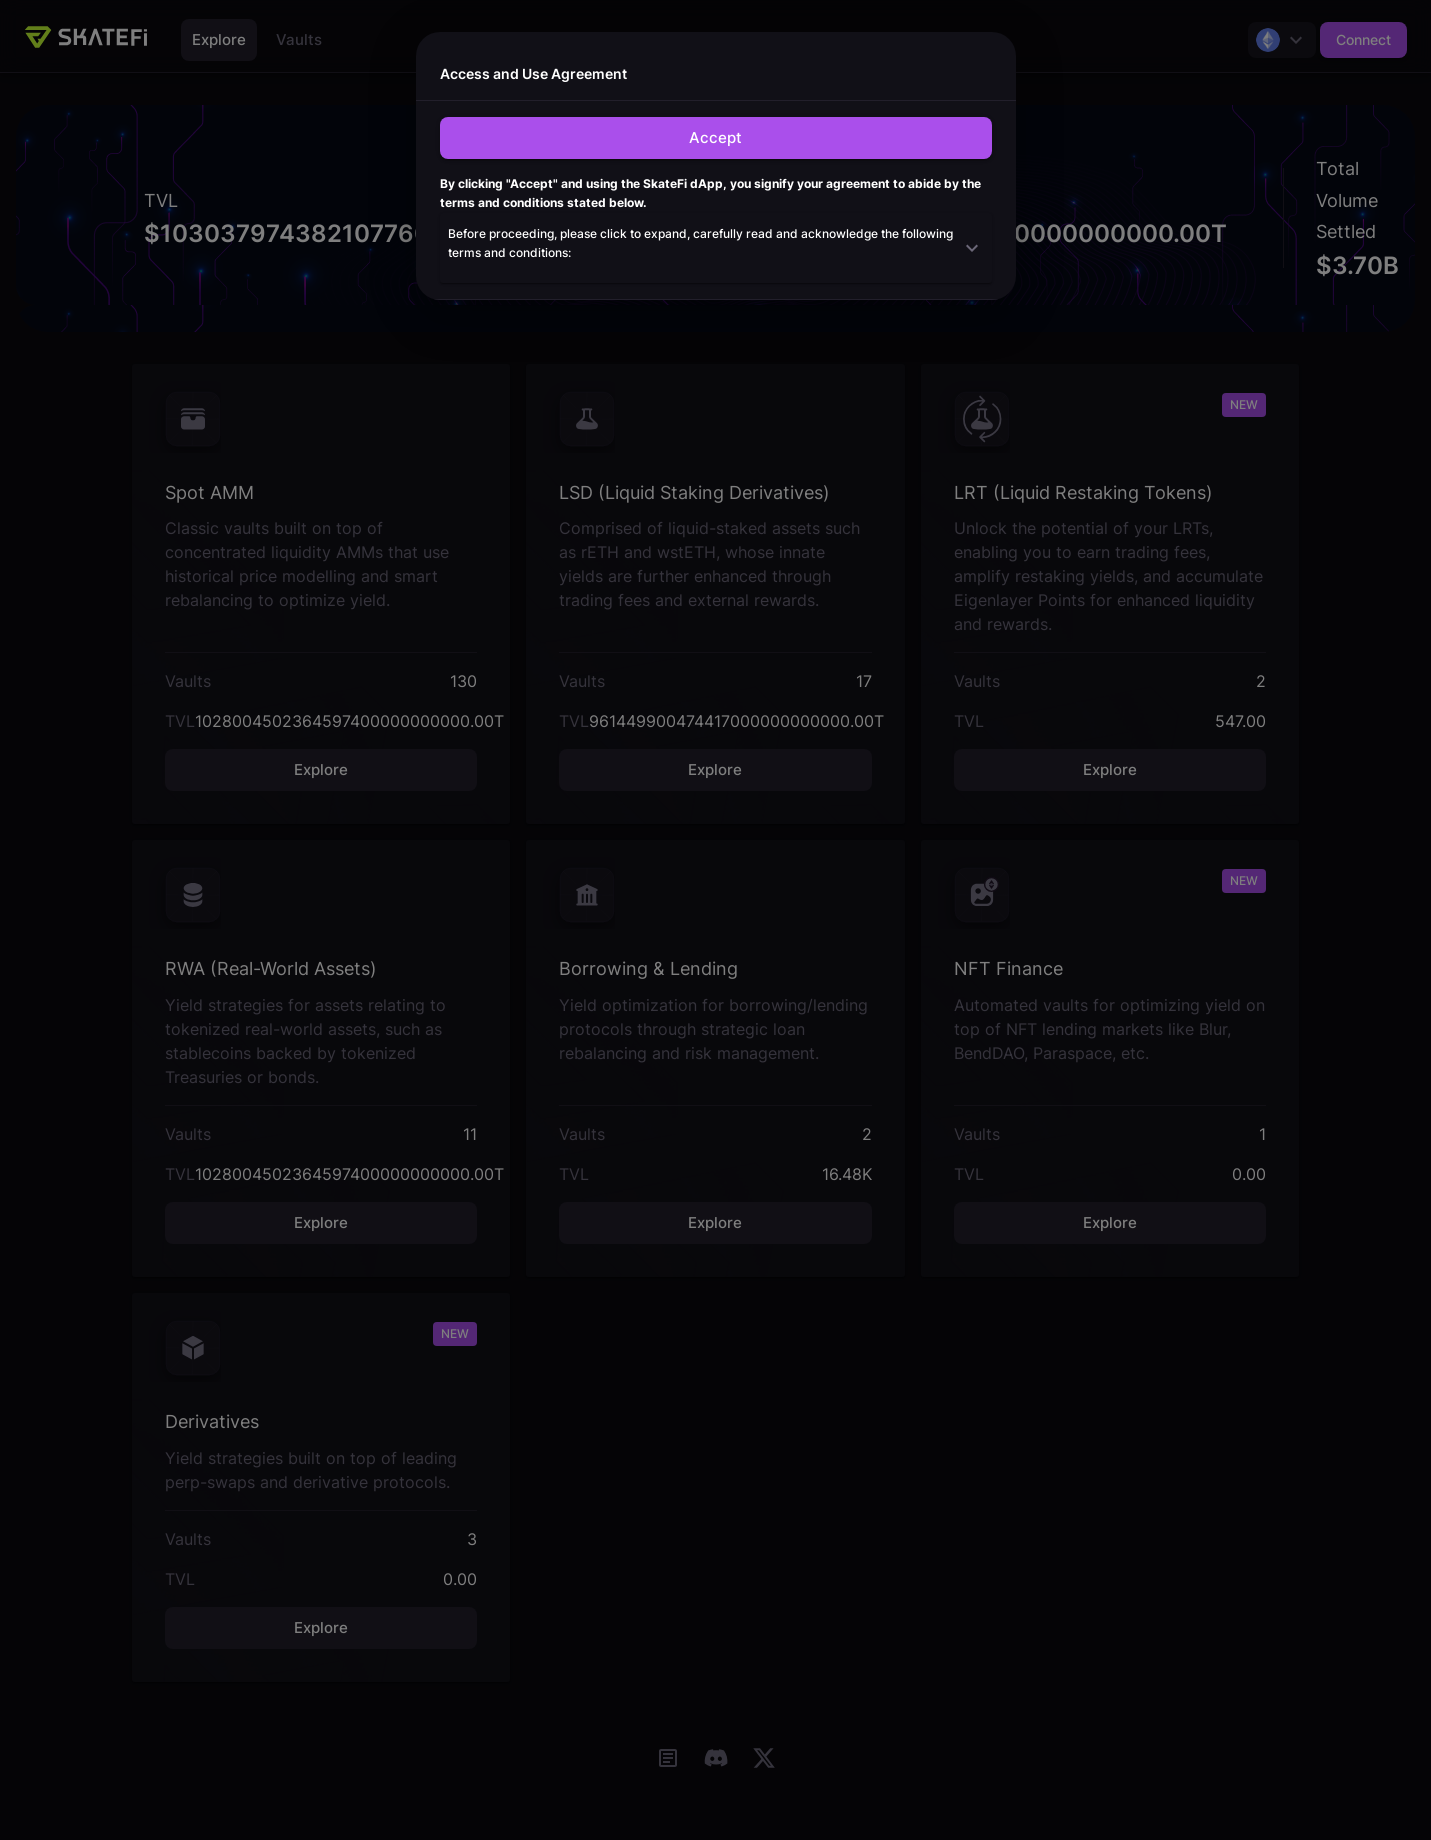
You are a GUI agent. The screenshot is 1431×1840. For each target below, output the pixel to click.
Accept (715, 137)
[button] (716, 248)
